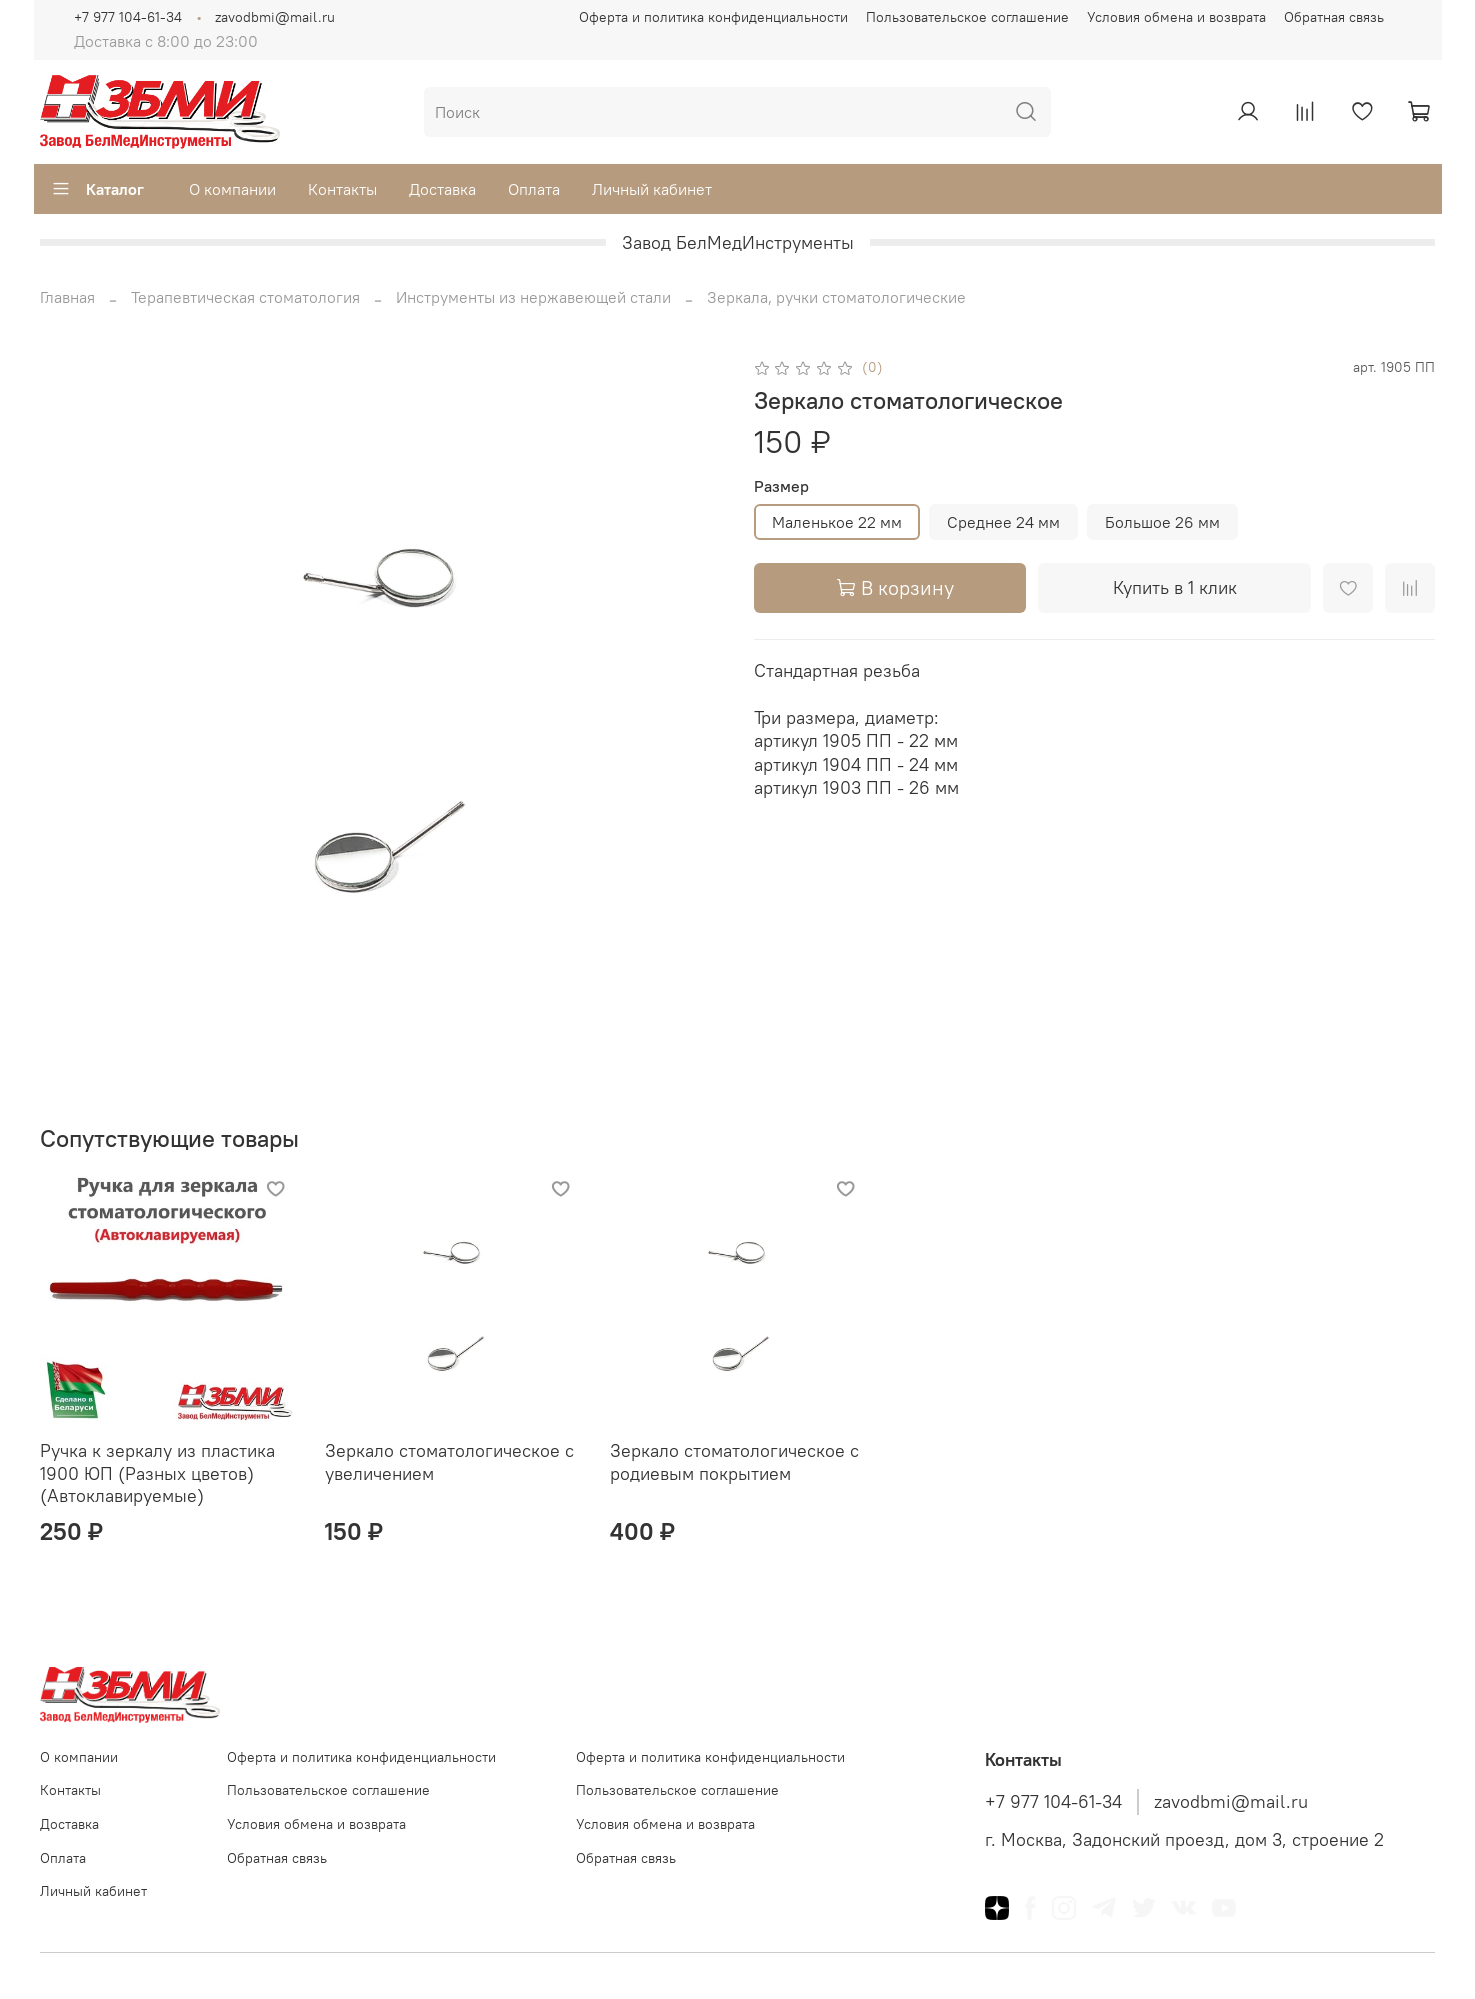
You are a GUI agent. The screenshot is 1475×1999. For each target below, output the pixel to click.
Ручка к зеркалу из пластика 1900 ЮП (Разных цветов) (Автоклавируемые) (157, 1473)
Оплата (534, 189)
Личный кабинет (652, 189)
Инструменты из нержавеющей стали (533, 297)
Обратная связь (1334, 17)
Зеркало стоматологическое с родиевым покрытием (734, 1462)
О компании (232, 189)
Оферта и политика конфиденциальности (713, 17)
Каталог (97, 189)
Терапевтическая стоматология (245, 297)
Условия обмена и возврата (1176, 17)
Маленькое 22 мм (837, 522)
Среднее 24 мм (1003, 522)
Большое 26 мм (1162, 522)
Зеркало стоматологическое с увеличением (449, 1462)
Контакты (342, 189)
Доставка (442, 189)
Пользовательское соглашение (967, 17)
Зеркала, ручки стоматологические (836, 297)
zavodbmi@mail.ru (275, 17)
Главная (67, 297)
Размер (781, 486)
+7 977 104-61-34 (128, 17)
